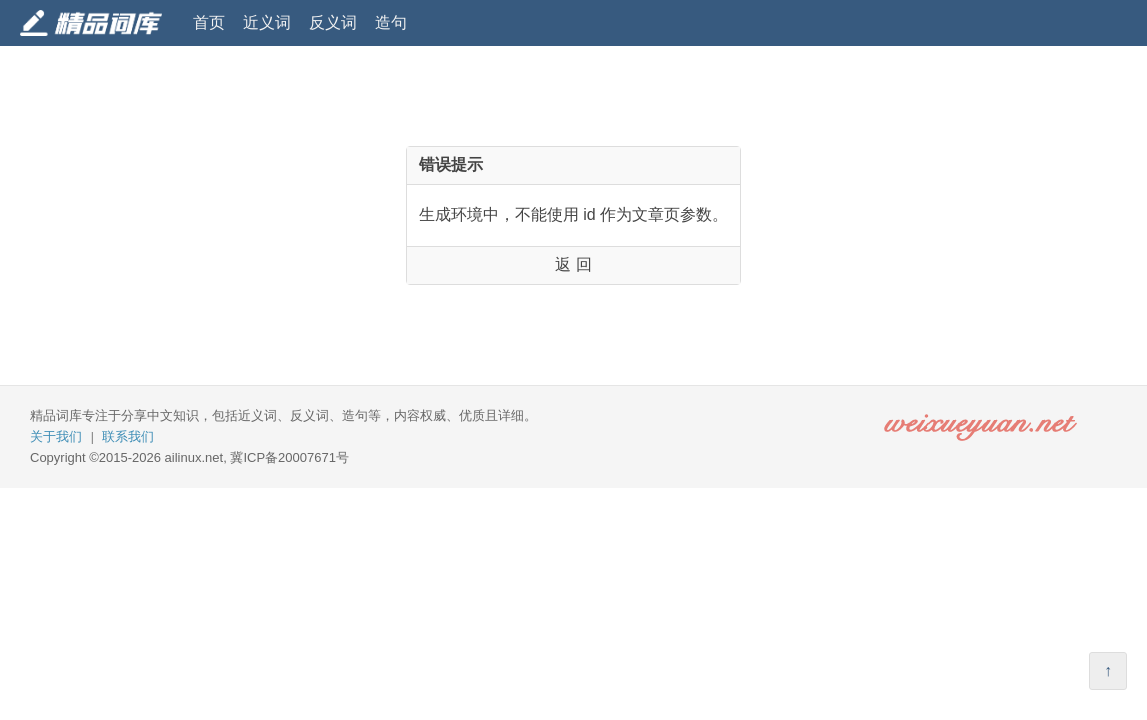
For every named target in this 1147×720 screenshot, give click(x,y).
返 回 (573, 264)
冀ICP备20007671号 (289, 457)
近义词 (267, 22)
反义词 (333, 22)
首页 (209, 22)
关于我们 (56, 436)
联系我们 (128, 436)
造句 (391, 22)
